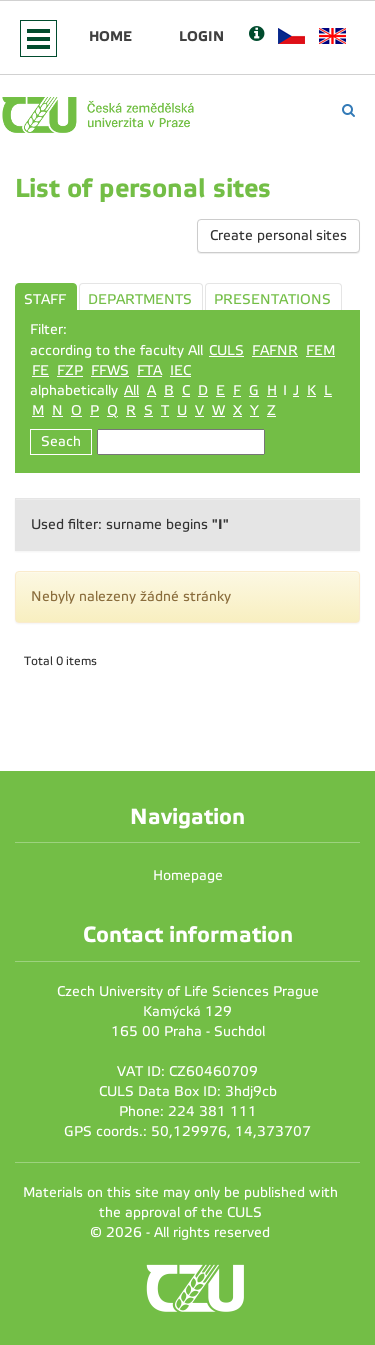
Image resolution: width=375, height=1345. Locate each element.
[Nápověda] (256, 35)
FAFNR (275, 350)
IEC (180, 370)
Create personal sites (278, 235)
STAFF (45, 299)
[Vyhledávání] (348, 110)
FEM (320, 350)
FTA (149, 370)
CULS (226, 350)
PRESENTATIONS (272, 299)
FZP (70, 370)
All (131, 390)
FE (40, 370)
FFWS (110, 370)
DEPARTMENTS (140, 299)
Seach (61, 441)
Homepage (188, 875)
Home (110, 36)
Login (201, 36)
